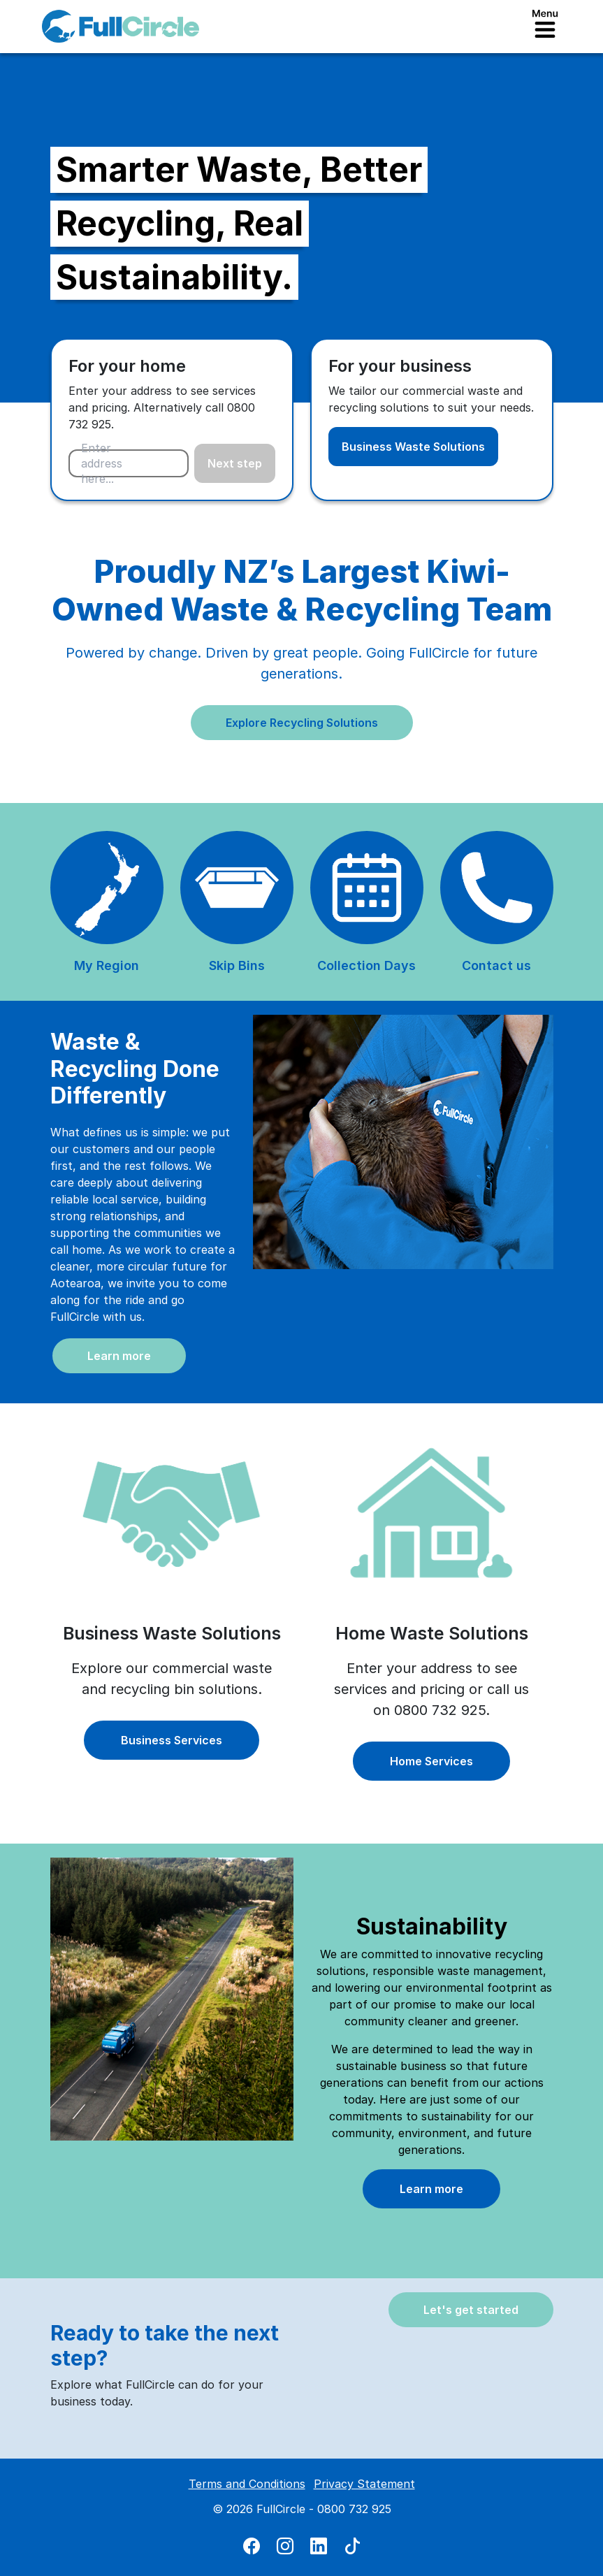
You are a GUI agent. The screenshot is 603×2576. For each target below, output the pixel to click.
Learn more (119, 1356)
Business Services (171, 1740)
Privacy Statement (364, 2484)
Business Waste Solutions (413, 447)
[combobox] (128, 463)
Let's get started (470, 2310)
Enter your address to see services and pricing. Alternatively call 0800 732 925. (162, 407)
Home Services (431, 1761)
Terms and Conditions (247, 2484)
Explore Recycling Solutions (302, 723)
